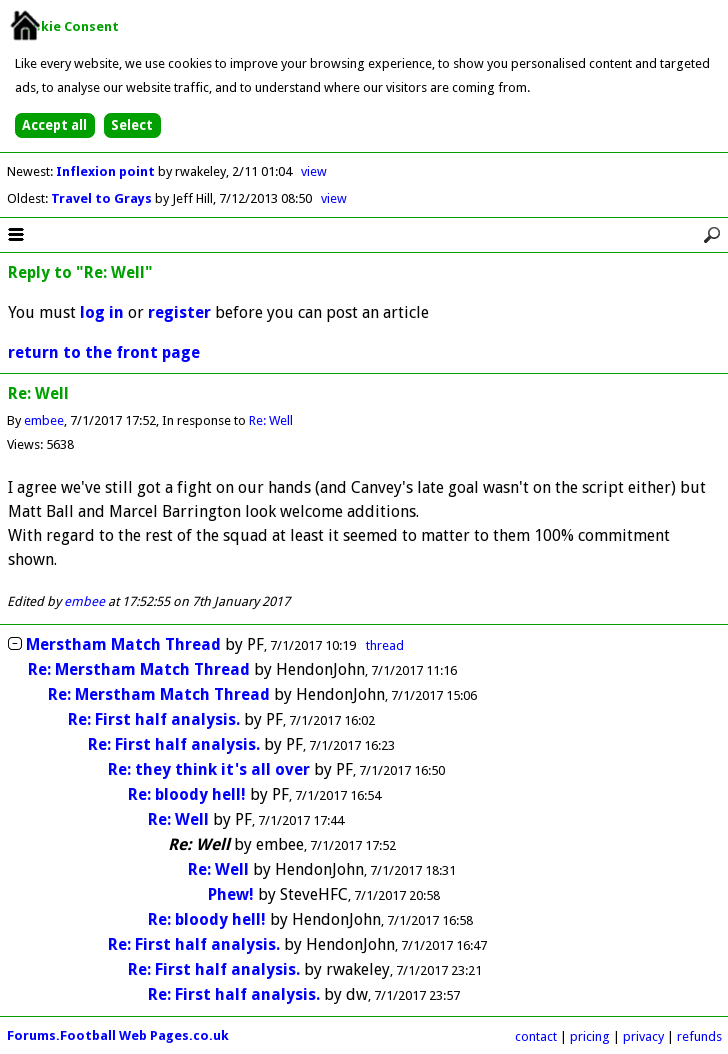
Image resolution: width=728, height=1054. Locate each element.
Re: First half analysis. (156, 719)
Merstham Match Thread (123, 644)
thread (385, 645)
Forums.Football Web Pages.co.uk (118, 1035)
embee (44, 420)
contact (536, 1036)
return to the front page (104, 352)
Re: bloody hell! (187, 794)
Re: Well (271, 420)
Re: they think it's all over (209, 769)
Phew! (231, 894)
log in (102, 312)
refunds (699, 1036)
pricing (590, 1036)
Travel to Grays (103, 198)
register (179, 312)
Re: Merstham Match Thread (139, 669)
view (314, 171)
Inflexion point (107, 171)
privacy (643, 1036)
